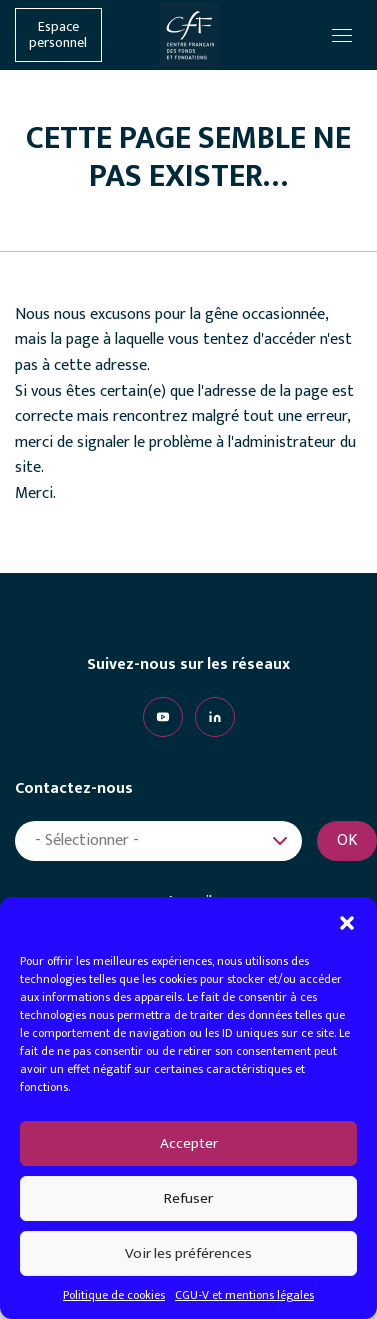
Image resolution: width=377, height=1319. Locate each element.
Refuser (188, 1198)
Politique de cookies (114, 1295)
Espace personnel (58, 35)
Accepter (189, 1143)
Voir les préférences (188, 1253)
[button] (347, 922)
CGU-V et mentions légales (244, 1295)
